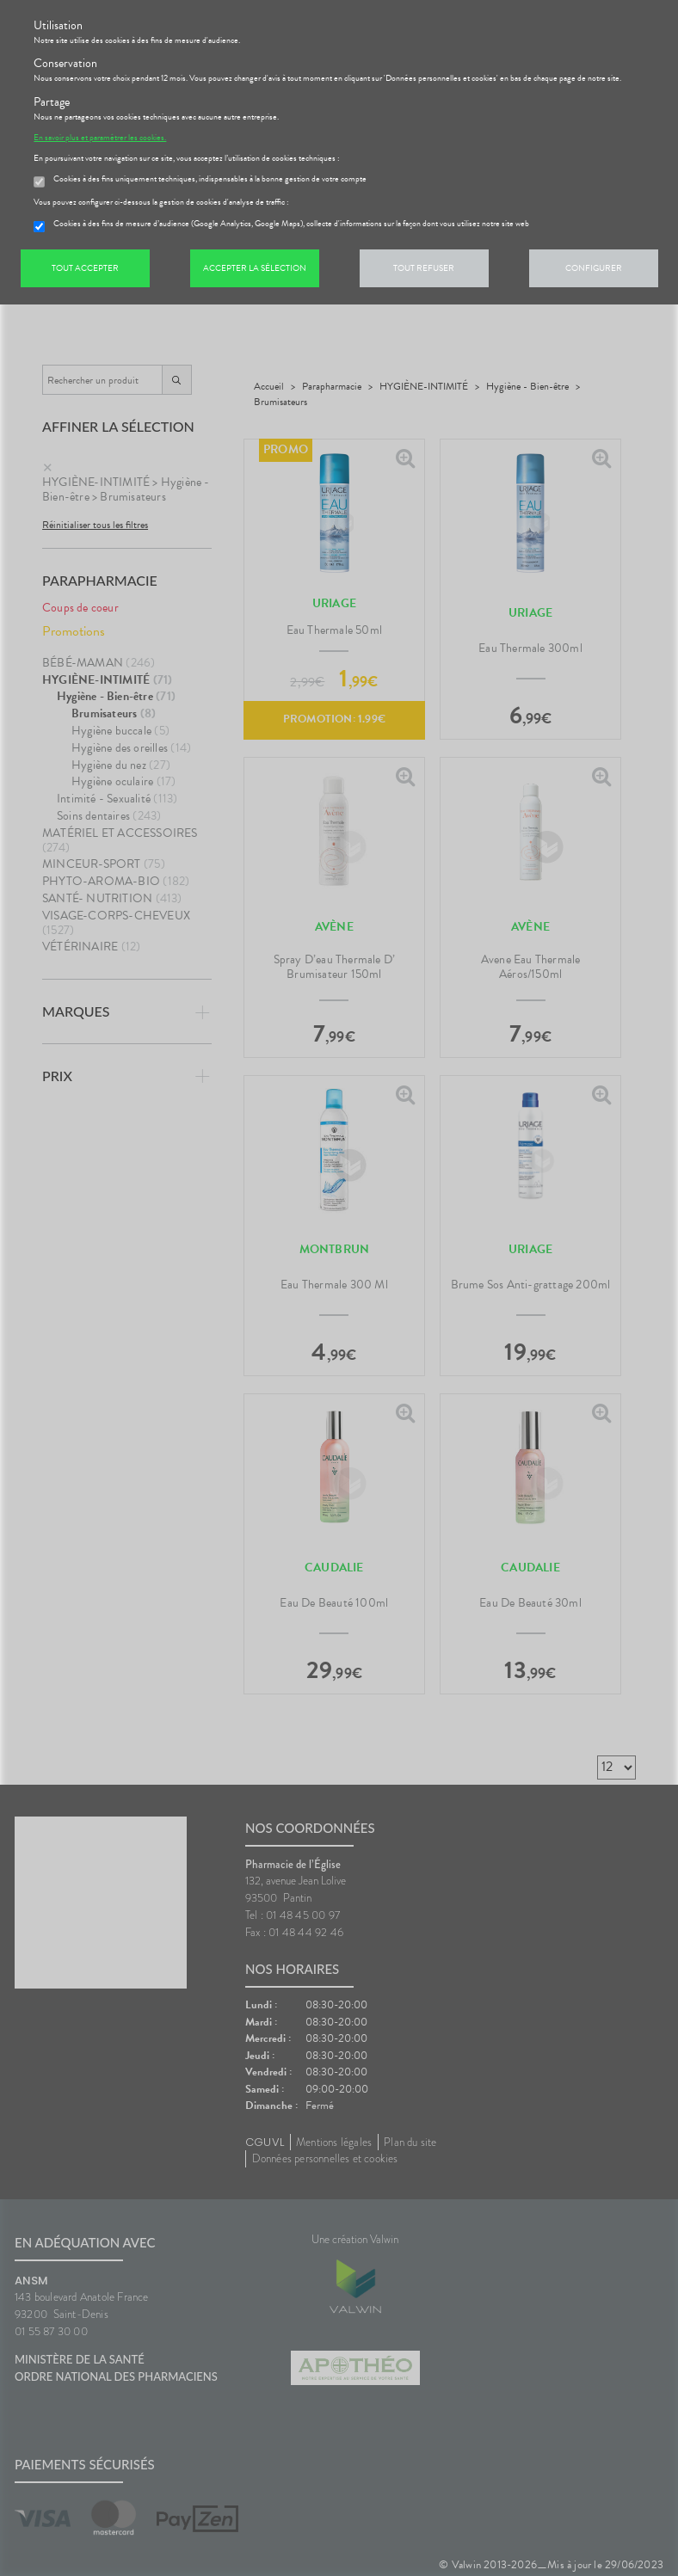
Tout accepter (85, 267)
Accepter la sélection (254, 267)
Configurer (593, 267)
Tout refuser (423, 267)
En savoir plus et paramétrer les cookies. (100, 138)
